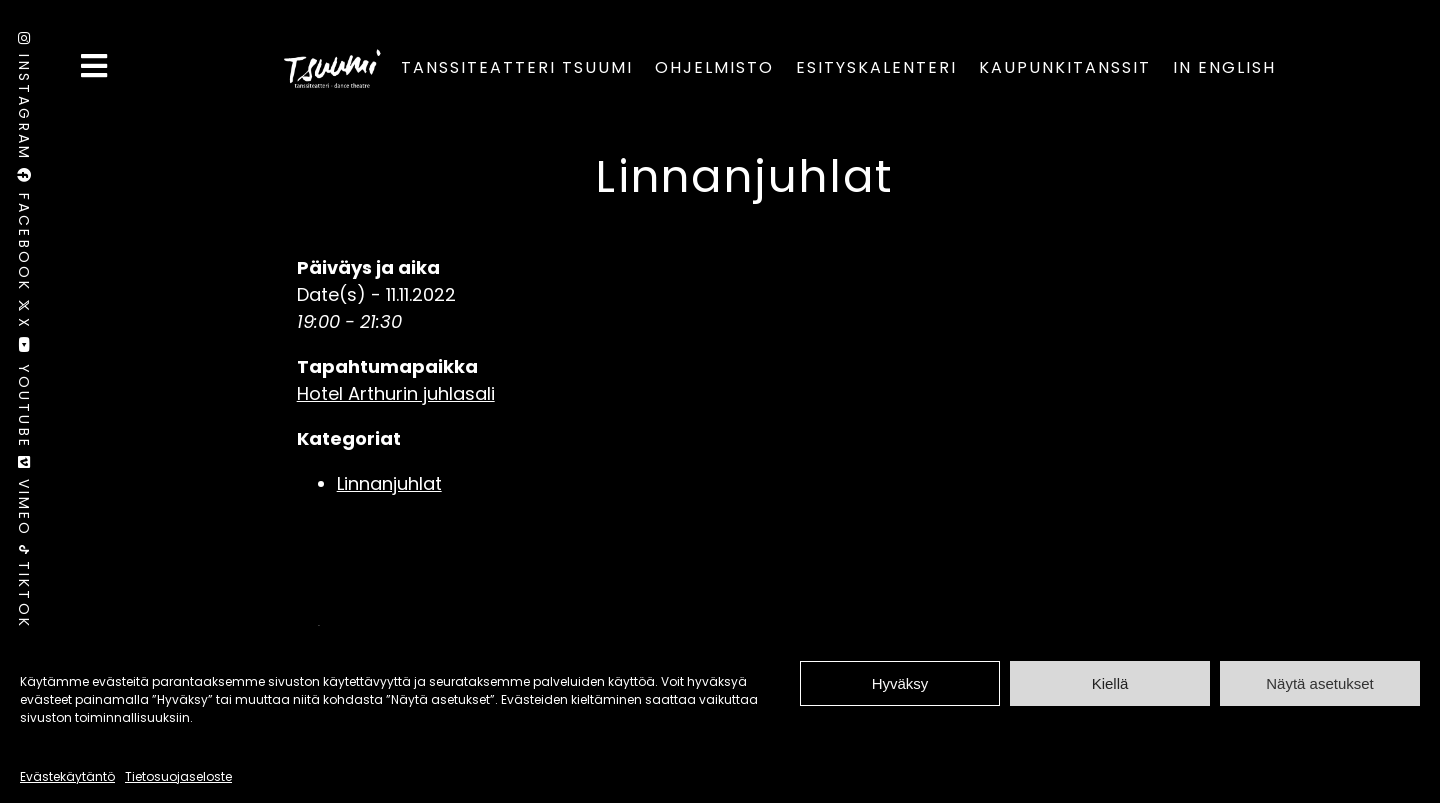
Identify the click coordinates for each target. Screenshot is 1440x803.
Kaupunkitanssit (1065, 67)
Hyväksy (900, 683)
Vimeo (24, 500)
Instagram (24, 100)
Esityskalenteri (876, 67)
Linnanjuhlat (744, 176)
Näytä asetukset (1320, 683)
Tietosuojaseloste (178, 776)
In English (1224, 67)
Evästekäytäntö (67, 776)
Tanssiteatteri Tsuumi (517, 67)
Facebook (24, 233)
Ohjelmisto (714, 67)
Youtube (24, 396)
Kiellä (1110, 683)
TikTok (24, 587)
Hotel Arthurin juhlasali (396, 393)
